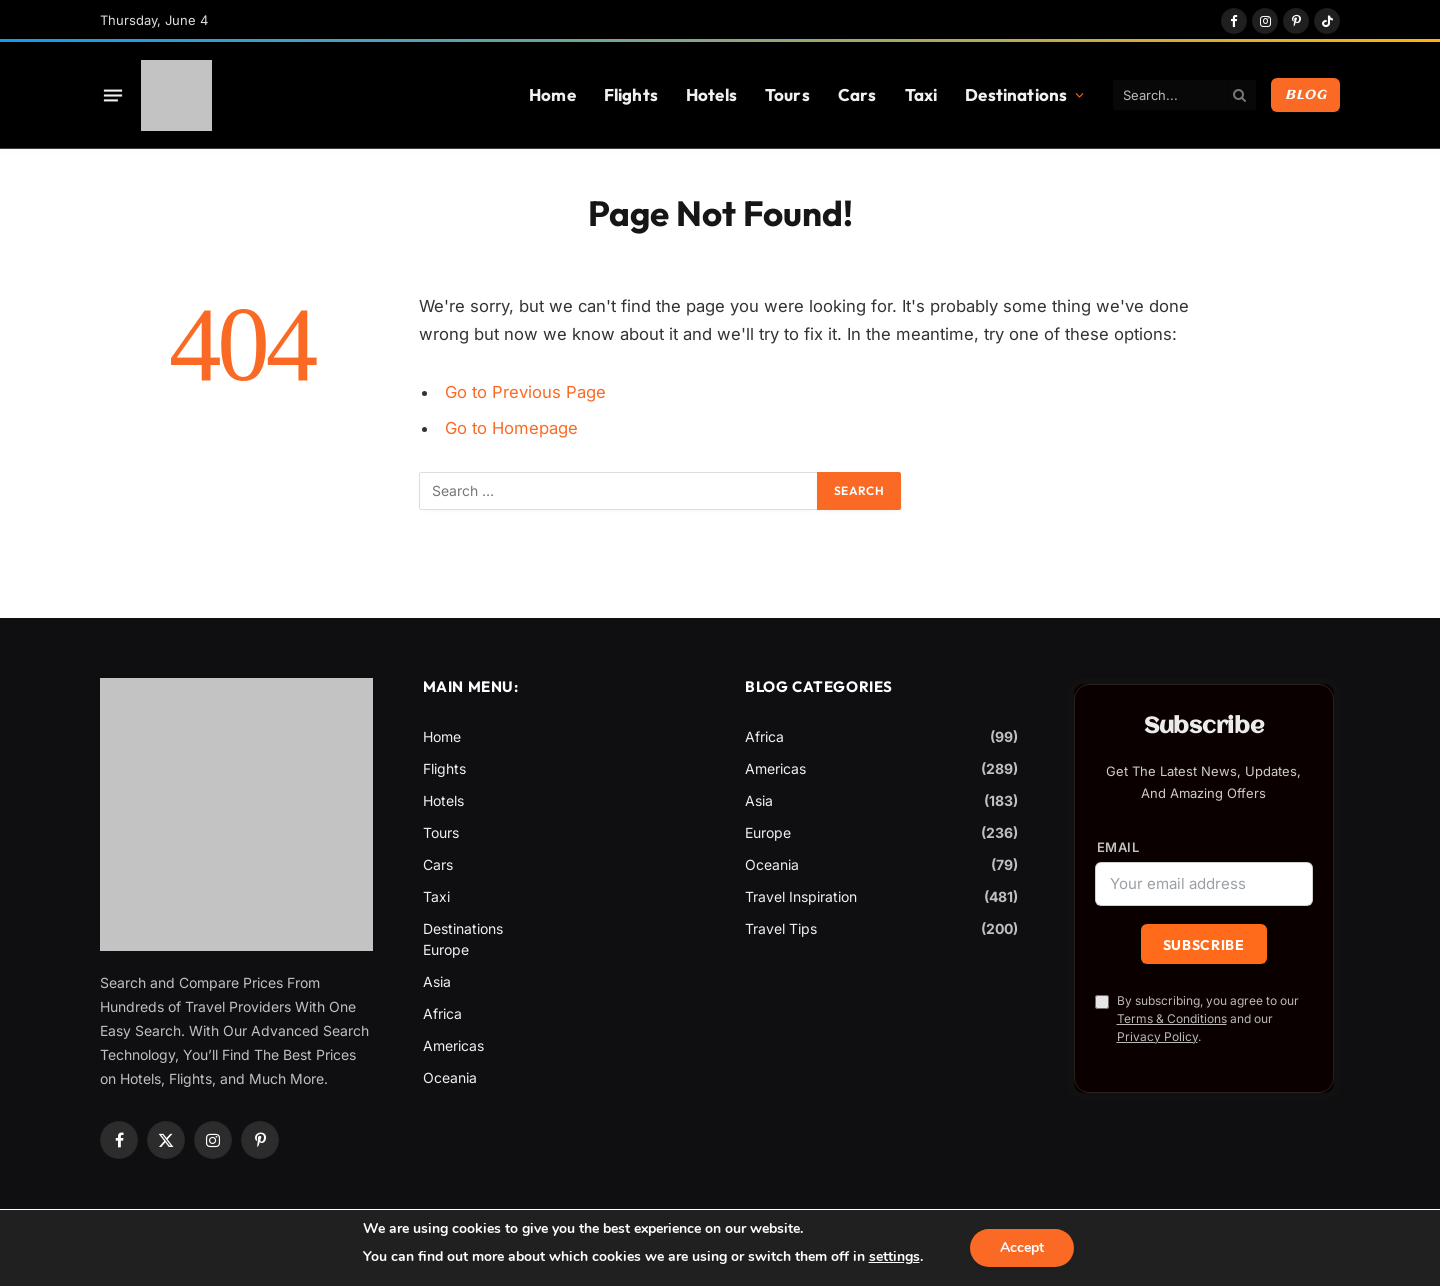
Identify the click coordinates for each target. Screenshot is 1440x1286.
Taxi (921, 94)
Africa (442, 1013)
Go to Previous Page (525, 392)
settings (893, 1256)
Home (552, 94)
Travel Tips (781, 928)
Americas (453, 1045)
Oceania (450, 1077)
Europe (446, 949)
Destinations (1016, 94)
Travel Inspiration (801, 896)
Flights (631, 94)
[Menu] (113, 95)
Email (1118, 847)
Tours (787, 94)
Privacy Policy (1157, 1036)
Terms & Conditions (1172, 1018)
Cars (857, 94)
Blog (1305, 95)
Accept (1022, 1247)
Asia (437, 981)
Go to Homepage (511, 428)
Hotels (711, 94)
